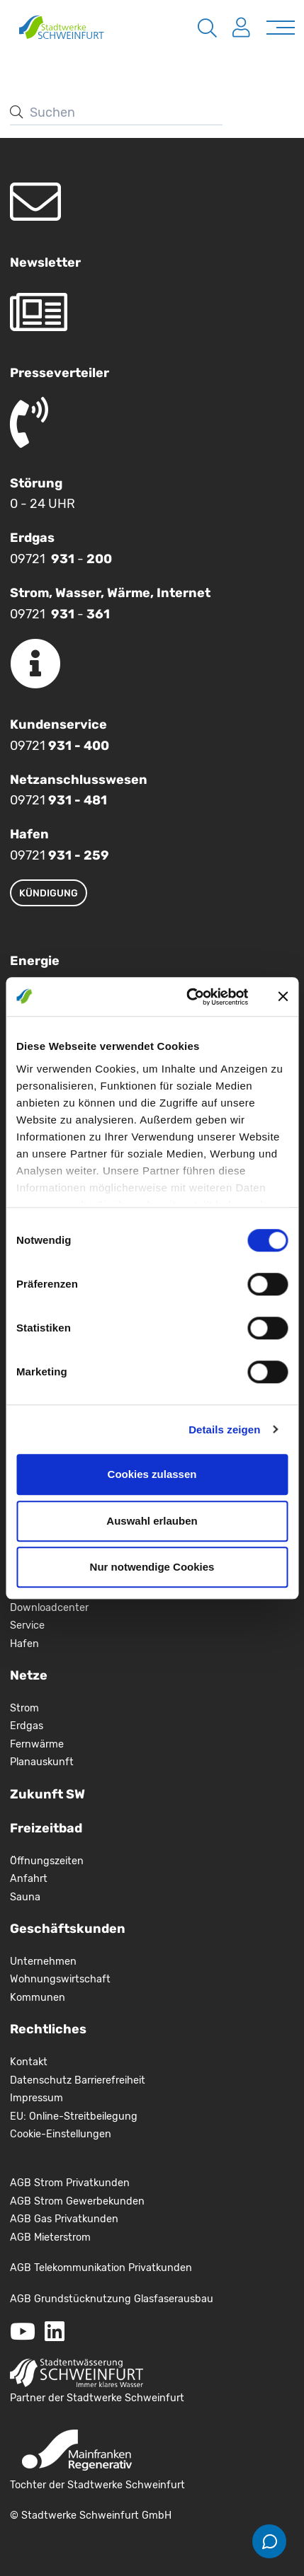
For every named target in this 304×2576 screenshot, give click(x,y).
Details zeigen (224, 1429)
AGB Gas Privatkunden (64, 2219)
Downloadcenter (49, 1608)
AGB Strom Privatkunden (70, 2183)
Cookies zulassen (152, 1474)
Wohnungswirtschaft (60, 1979)
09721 (59, 745)
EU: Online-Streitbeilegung (73, 2116)
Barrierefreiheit (109, 2080)
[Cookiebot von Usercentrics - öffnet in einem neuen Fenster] (188, 997)
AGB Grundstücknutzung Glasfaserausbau (111, 2299)
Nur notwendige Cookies (152, 1567)
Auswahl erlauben (151, 1521)
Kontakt (28, 2062)
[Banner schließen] (283, 997)
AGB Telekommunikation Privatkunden (101, 2268)
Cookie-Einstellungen (60, 2134)
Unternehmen (43, 1962)
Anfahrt (28, 1879)
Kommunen (37, 1998)
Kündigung (48, 893)
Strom (24, 1708)
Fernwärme (37, 1744)
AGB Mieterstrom (50, 2237)
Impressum (36, 2098)
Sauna (25, 1897)
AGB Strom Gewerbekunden (77, 2201)
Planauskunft (42, 1762)
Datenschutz (42, 2080)
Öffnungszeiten (47, 1861)
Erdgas (26, 1726)
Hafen (24, 1644)
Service (27, 1625)
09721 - (61, 559)
